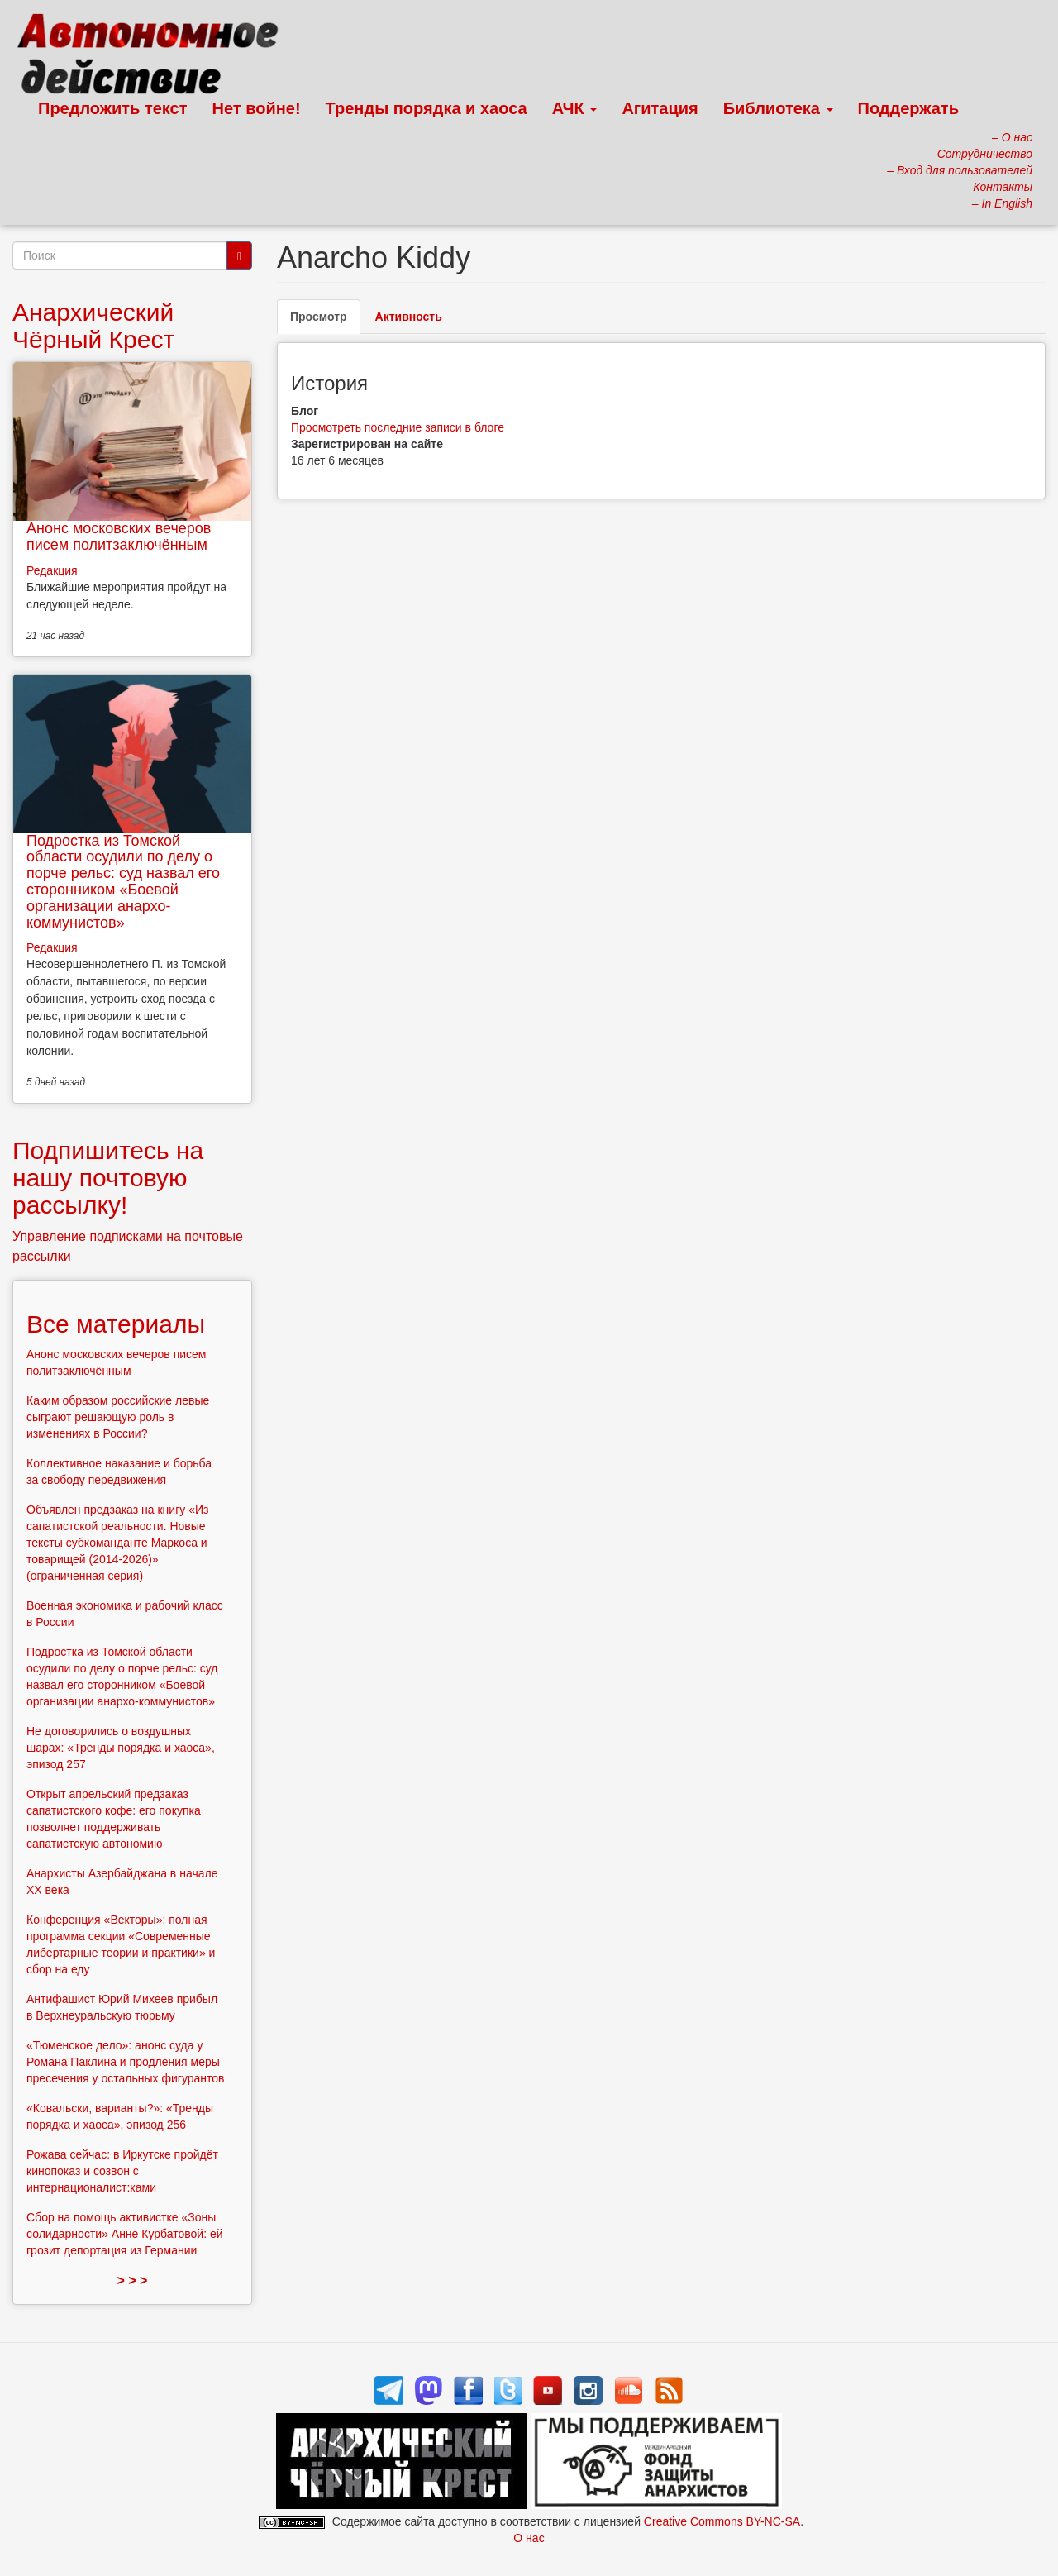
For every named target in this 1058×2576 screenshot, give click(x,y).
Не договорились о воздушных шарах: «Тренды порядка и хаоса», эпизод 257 (120, 1747)
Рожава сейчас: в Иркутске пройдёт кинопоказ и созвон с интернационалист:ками (122, 2171)
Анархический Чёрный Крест (93, 325)
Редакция (52, 570)
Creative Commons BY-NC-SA (722, 2521)
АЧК (575, 108)
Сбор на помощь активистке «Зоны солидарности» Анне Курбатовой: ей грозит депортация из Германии (124, 2234)
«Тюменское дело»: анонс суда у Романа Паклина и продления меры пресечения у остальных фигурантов (125, 2062)
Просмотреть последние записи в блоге (397, 427)
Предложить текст (113, 108)
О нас (528, 2538)
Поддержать (908, 108)
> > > (132, 2280)
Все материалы (115, 1324)
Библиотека (778, 108)
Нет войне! (256, 108)
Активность (408, 316)
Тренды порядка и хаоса (426, 108)
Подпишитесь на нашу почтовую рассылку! (107, 1178)
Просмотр (325, 321)
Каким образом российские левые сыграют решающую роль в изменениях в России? (117, 1417)
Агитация (660, 108)
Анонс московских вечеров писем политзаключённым (118, 536)
